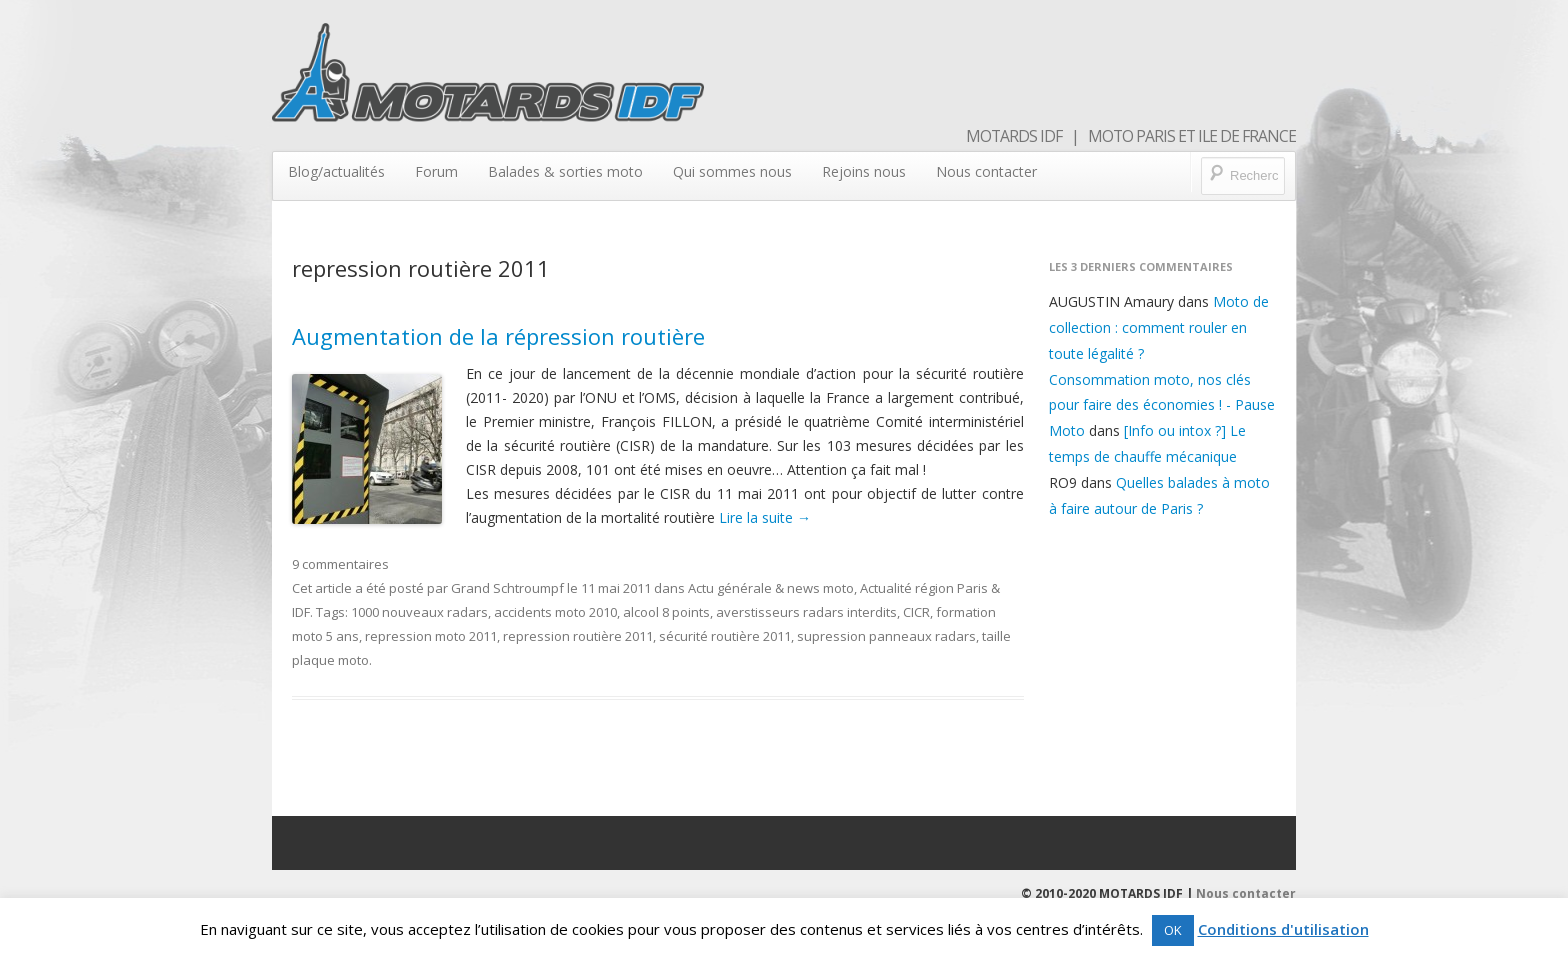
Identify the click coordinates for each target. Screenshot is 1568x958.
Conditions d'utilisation (1283, 929)
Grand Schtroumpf (507, 588)
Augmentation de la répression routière (498, 336)
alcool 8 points (666, 612)
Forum (436, 171)
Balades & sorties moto (565, 171)
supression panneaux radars (886, 636)
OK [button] (1173, 930)
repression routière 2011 (578, 636)
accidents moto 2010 (555, 612)
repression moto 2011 (431, 636)
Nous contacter (986, 171)
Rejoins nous (864, 171)
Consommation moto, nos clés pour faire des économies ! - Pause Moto (1162, 405)
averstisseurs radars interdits (806, 612)
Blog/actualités (336, 171)
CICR (916, 612)
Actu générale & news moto (771, 588)
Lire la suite (765, 517)
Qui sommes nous (732, 171)
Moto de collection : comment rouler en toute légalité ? (1159, 327)
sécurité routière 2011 (725, 636)
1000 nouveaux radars (419, 612)
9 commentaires (340, 564)
